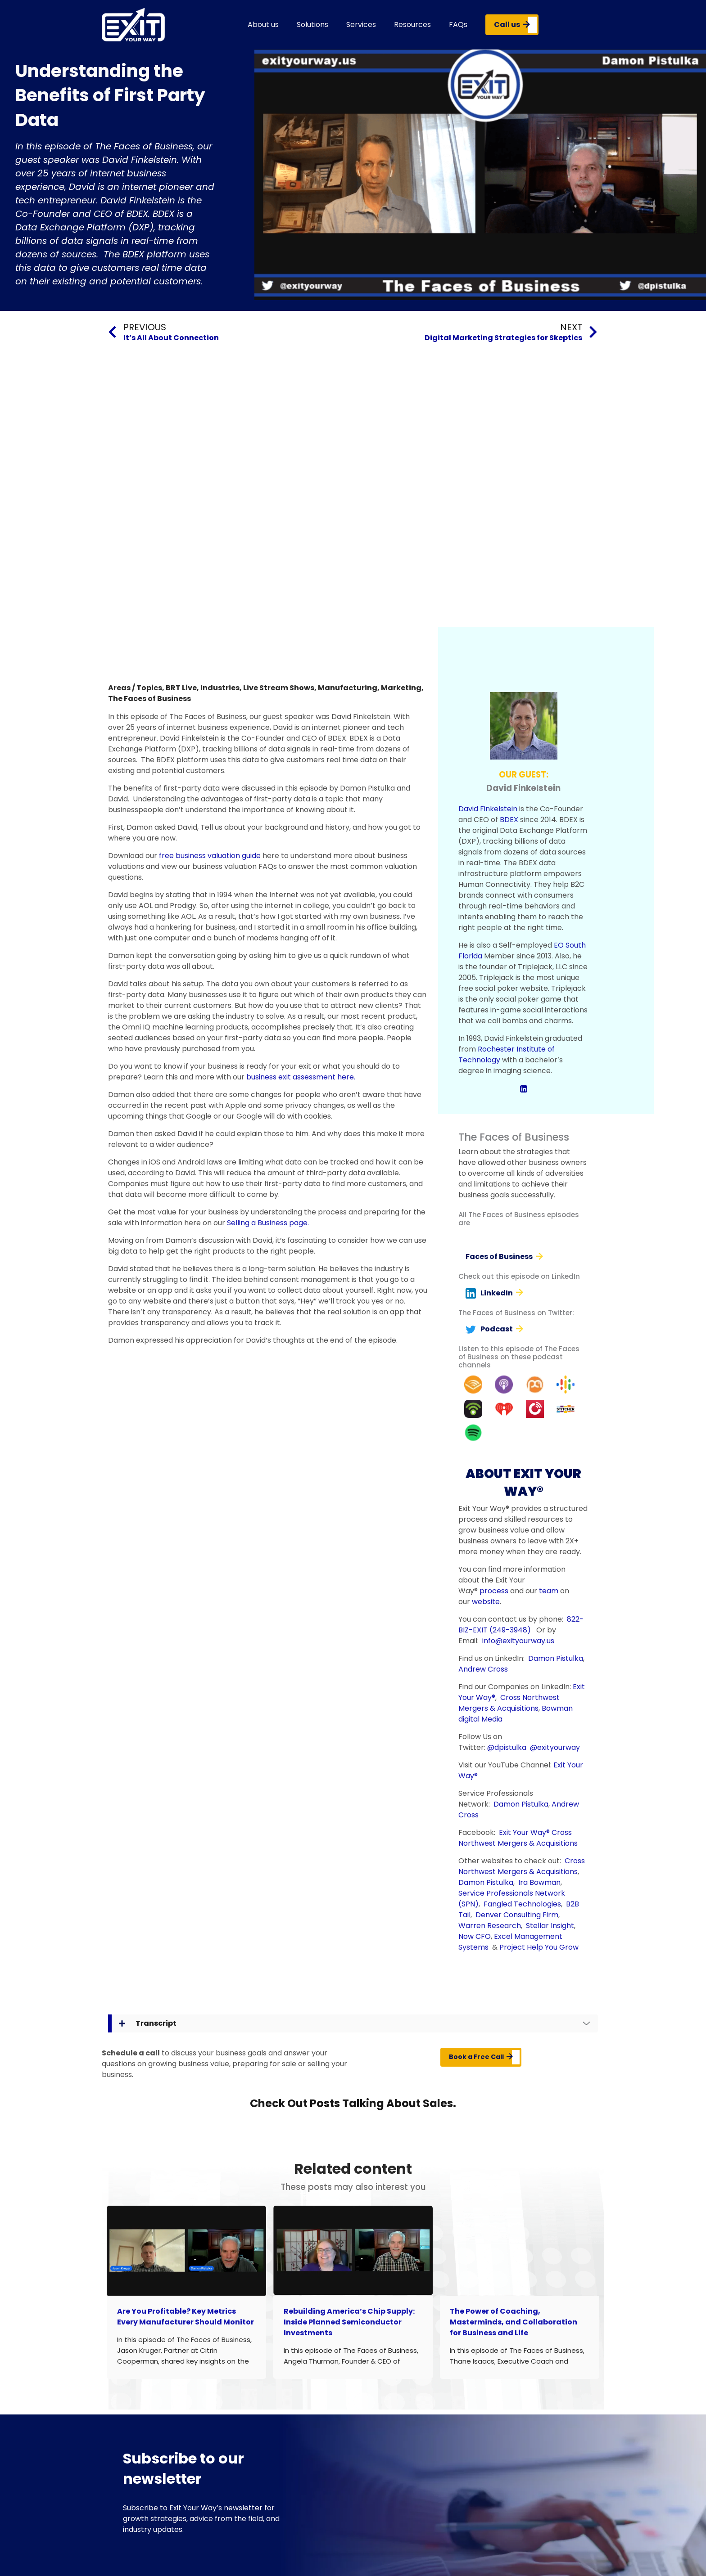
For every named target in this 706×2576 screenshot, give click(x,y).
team (548, 1591)
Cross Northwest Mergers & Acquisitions (509, 1702)
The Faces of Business (149, 698)
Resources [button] (412, 24)
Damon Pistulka (555, 1658)
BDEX (509, 819)
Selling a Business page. (268, 1223)
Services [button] (361, 24)
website (486, 1601)
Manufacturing (347, 688)
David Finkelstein (487, 809)
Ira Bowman (539, 1882)
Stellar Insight (550, 1925)
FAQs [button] (458, 24)
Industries (220, 688)
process (494, 1591)
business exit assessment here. (300, 1077)
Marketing (401, 688)
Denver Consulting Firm (516, 1915)
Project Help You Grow (539, 1947)
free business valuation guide (210, 855)
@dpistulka (506, 1747)
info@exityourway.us (518, 1641)
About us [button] (263, 24)
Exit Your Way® (524, 1832)
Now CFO (474, 1936)
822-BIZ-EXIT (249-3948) (521, 1624)
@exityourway (555, 1747)
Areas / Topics (135, 688)
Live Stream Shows (278, 688)
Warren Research (489, 1925)
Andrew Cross (483, 1669)
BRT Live (181, 688)
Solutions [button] (312, 24)
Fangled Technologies (522, 1904)
